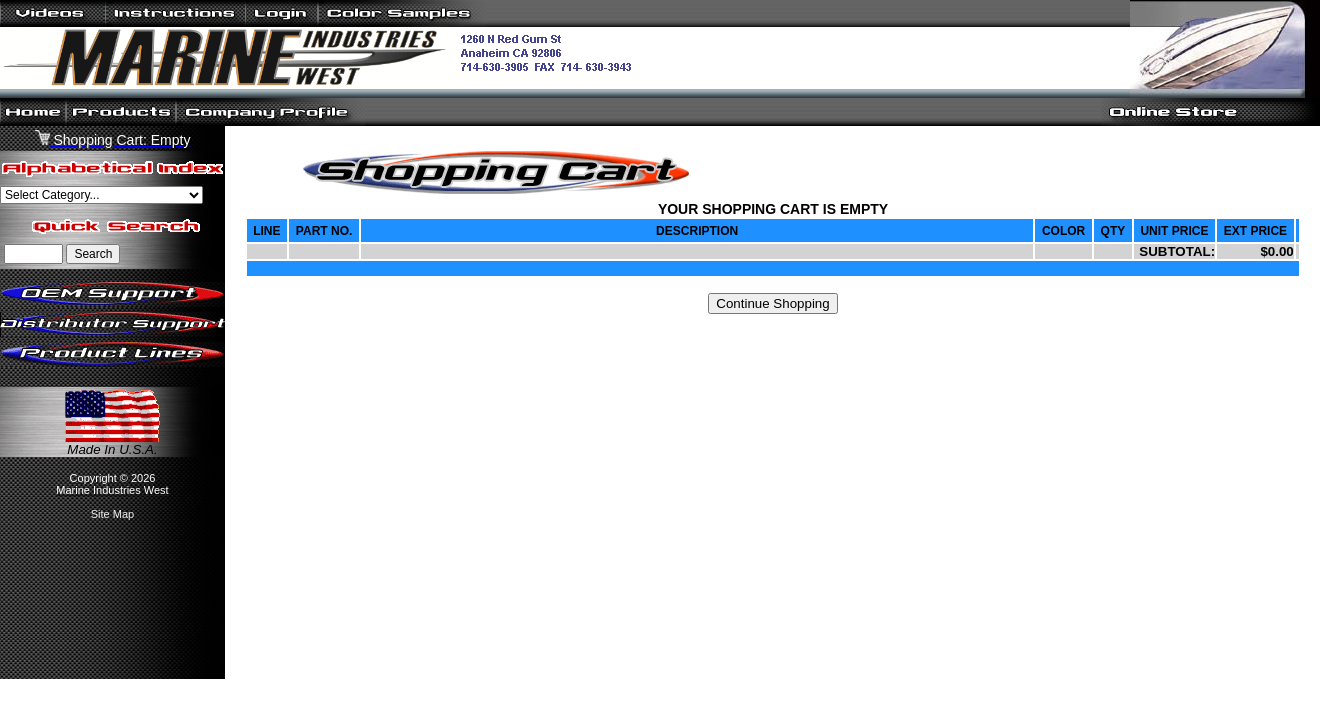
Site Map (112, 514)
